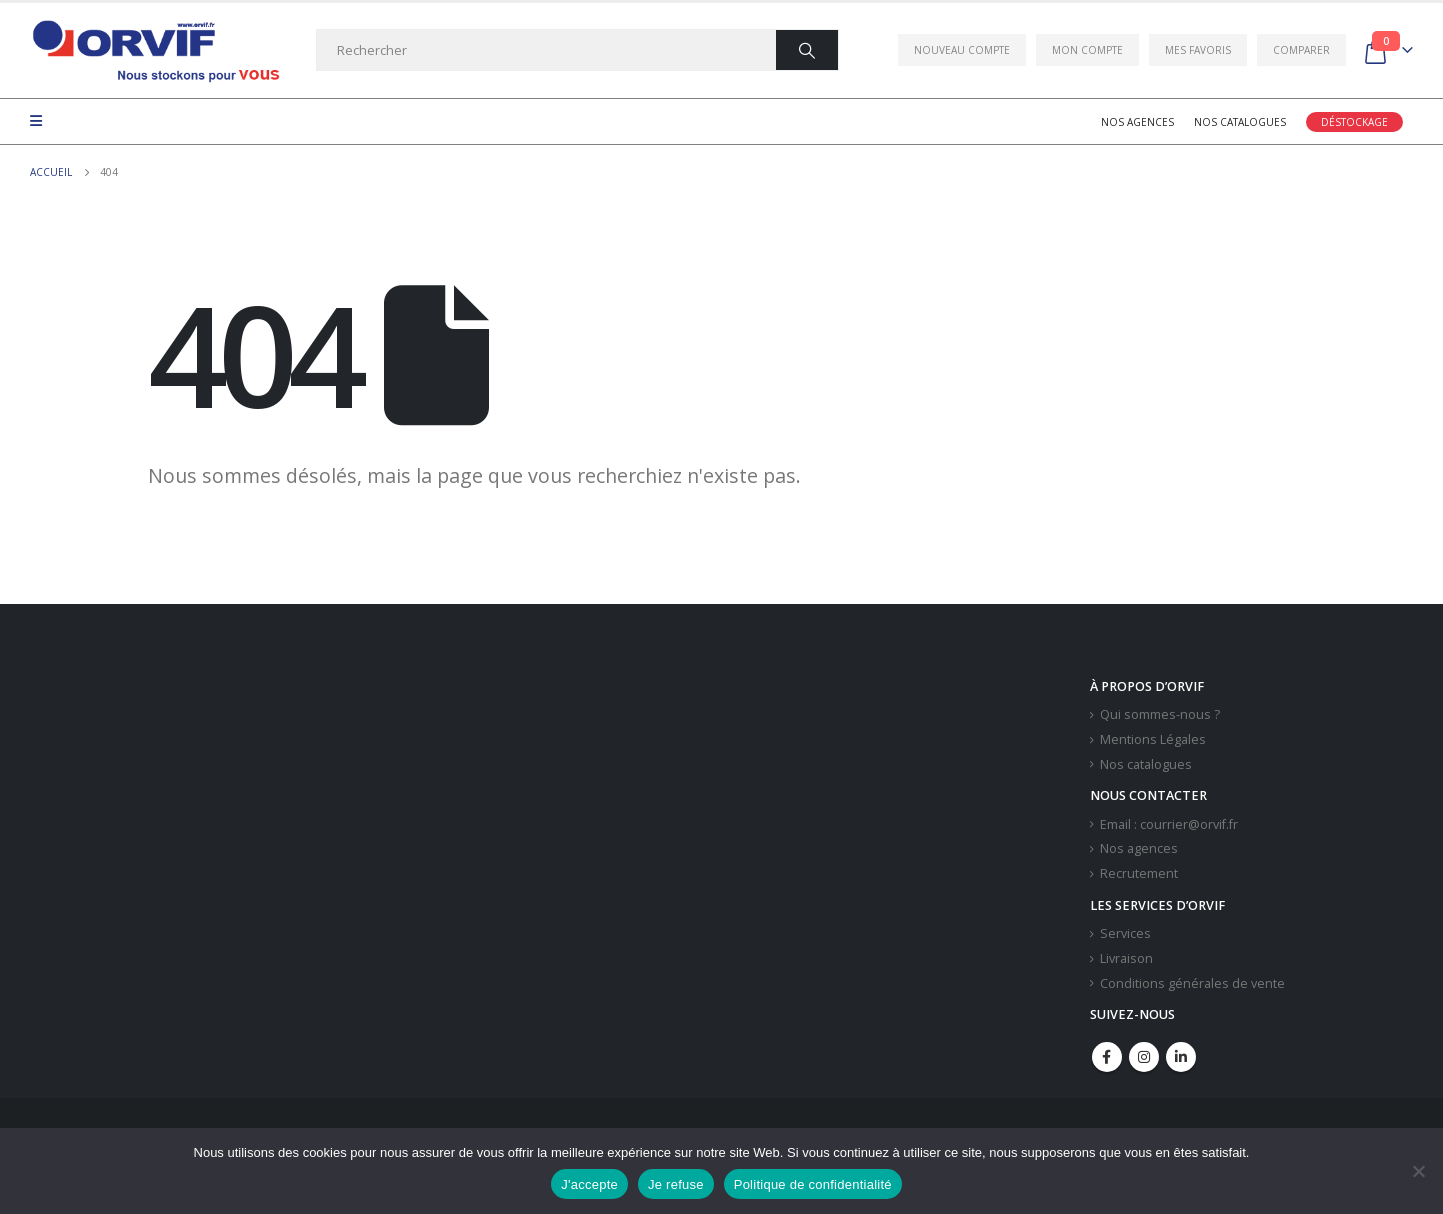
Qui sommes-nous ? (1160, 714)
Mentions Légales (1153, 739)
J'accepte (589, 1184)
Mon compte (1087, 50)
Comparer (1301, 50)
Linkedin (1181, 1057)
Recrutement (1139, 873)
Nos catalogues (1240, 122)
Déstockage (1354, 122)
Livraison (1126, 958)
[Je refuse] (1418, 1171)
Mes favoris (1198, 50)
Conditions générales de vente (1192, 983)
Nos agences (1137, 122)
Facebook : (1107, 1057)
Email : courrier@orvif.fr (1169, 824)
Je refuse (676, 1184)
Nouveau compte (962, 50)
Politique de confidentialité (813, 1184)
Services (1125, 933)
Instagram (1144, 1057)
